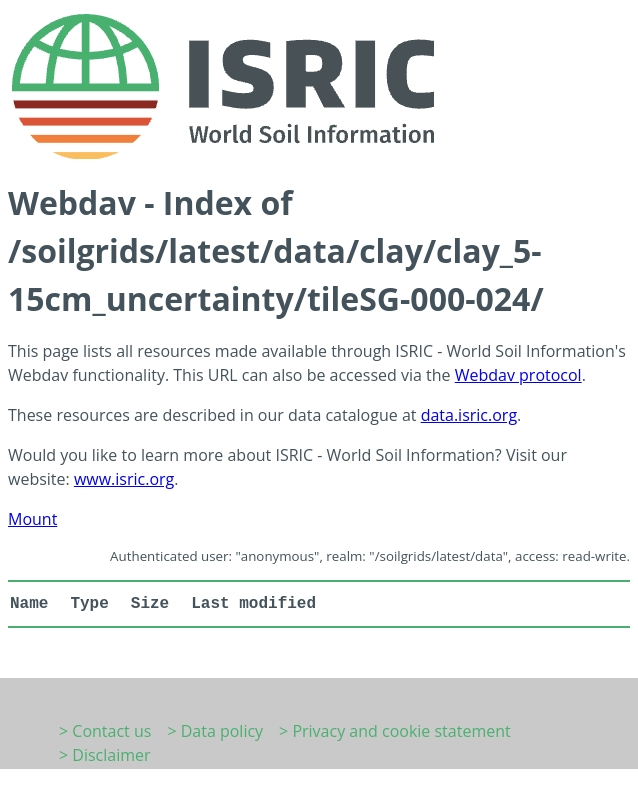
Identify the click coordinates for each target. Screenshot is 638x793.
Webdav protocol (518, 375)
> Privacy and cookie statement (395, 731)
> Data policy (215, 731)
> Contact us (105, 731)
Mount (32, 519)
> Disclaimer (105, 755)
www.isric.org (124, 479)
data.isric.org (469, 415)
